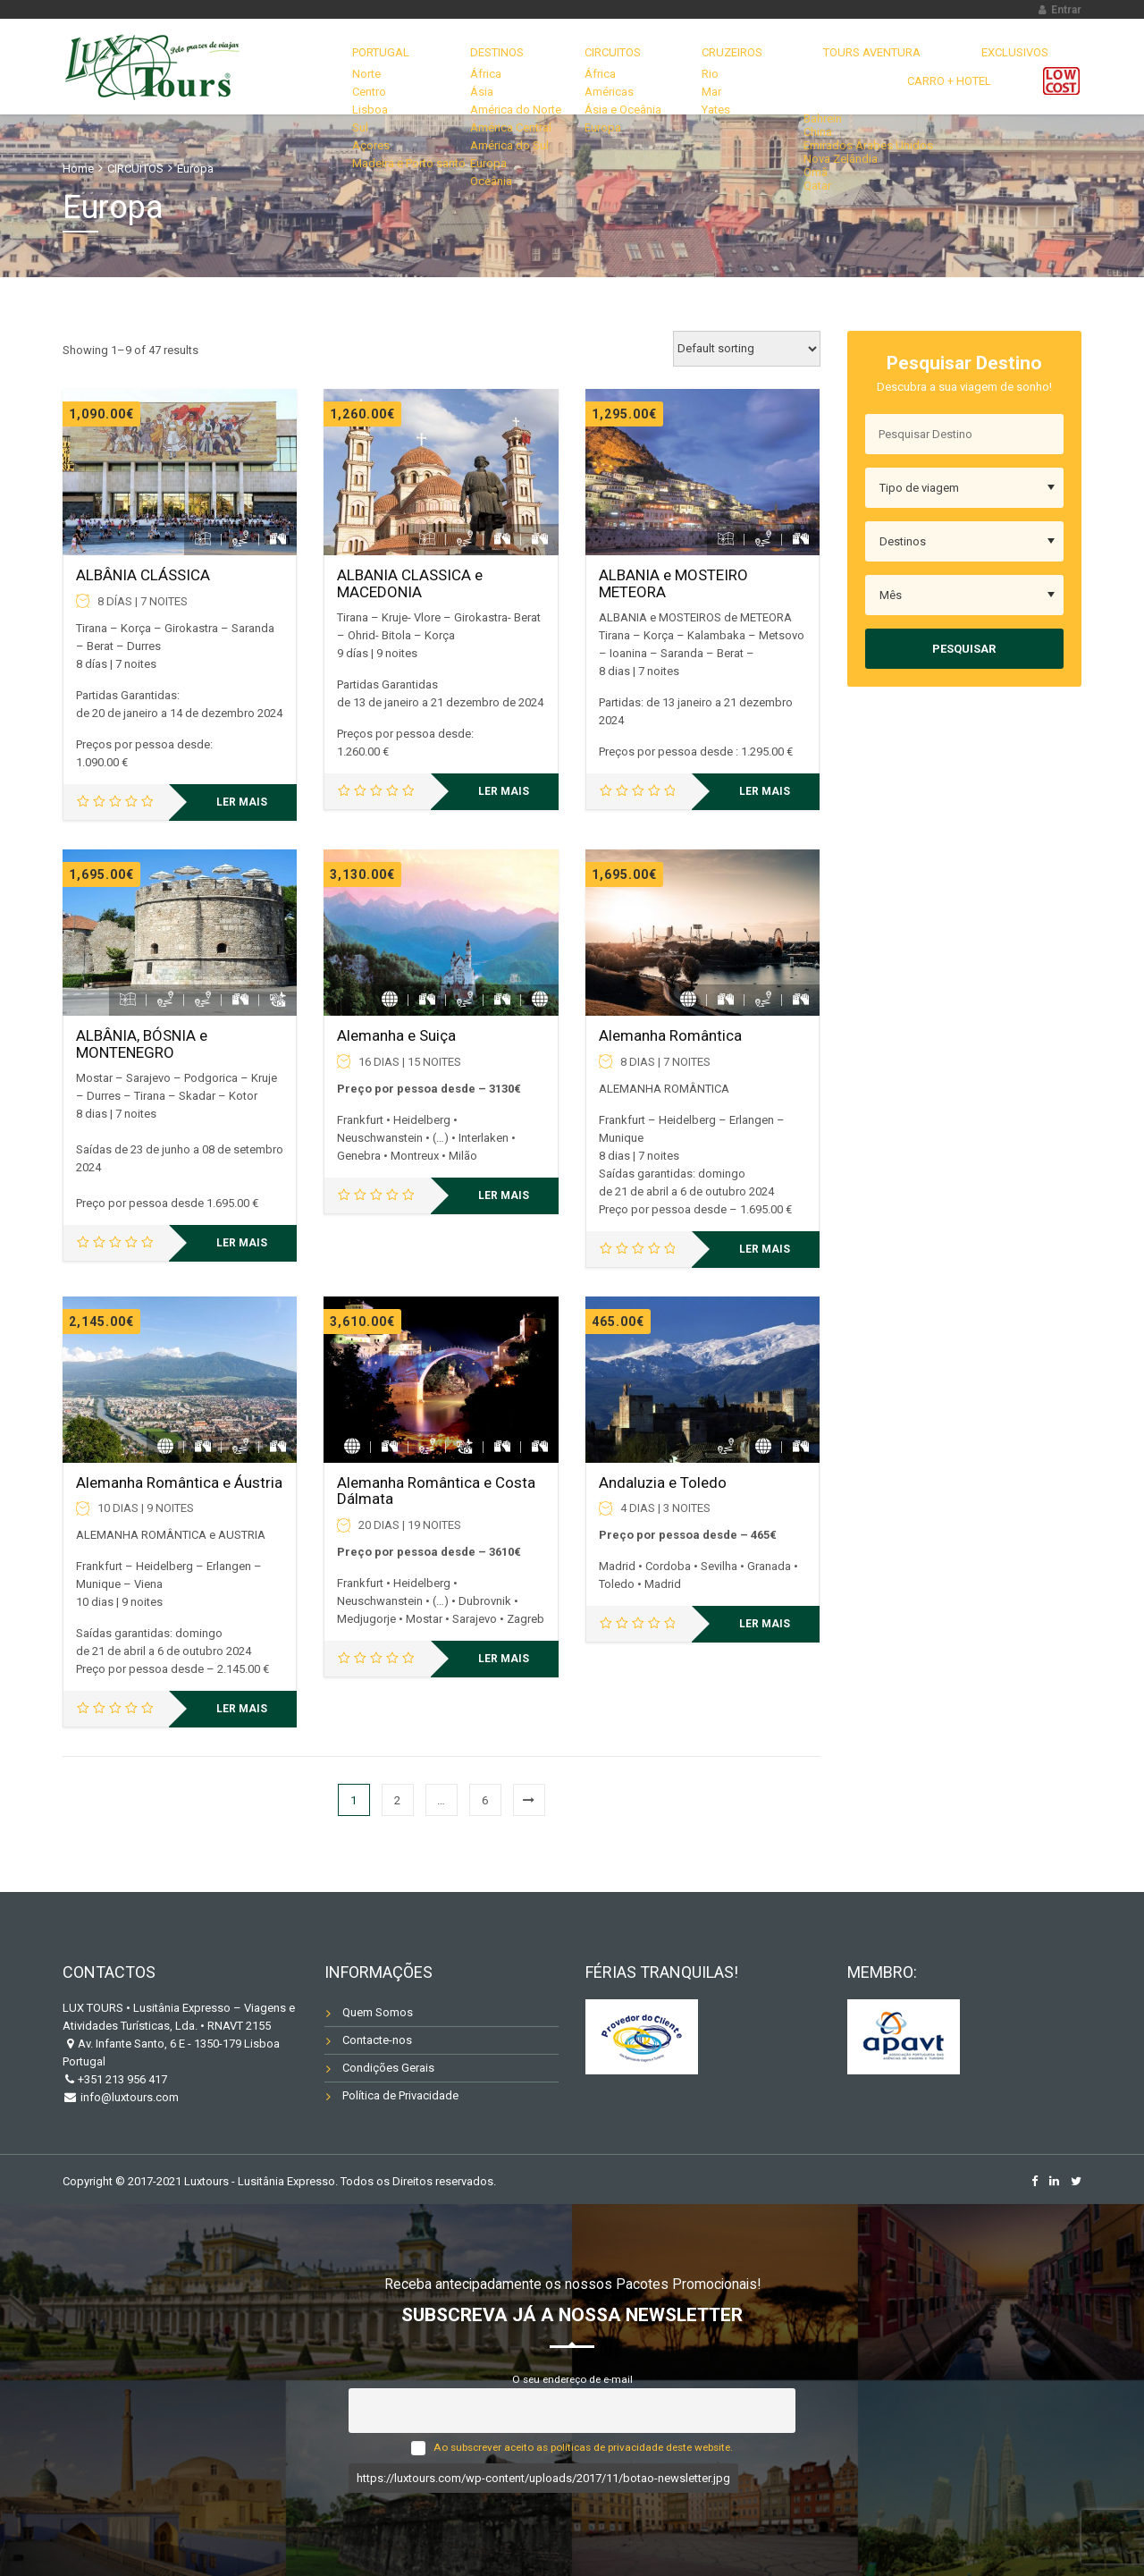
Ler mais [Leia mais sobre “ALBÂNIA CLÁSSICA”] (241, 802)
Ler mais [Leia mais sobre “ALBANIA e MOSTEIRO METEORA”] (764, 791)
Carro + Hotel (962, 66)
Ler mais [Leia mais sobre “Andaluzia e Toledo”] (764, 1623)
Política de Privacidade (400, 2095)
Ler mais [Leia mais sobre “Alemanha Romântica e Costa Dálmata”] (503, 1658)
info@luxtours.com (128, 2097)
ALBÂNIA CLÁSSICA (143, 575)
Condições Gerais (388, 2067)
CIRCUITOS (521, 66)
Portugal (337, 66)
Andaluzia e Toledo (663, 1482)
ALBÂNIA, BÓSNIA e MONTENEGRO (141, 1043)
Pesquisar (964, 648)
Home (78, 168)
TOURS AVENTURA (732, 66)
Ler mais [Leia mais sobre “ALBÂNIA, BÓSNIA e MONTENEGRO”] (241, 1243)
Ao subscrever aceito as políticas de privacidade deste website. (583, 2447)
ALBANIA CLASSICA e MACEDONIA (410, 583)
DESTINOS (429, 66)
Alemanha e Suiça (396, 1035)
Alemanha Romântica (670, 1035)
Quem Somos (377, 2012)
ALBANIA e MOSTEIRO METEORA (673, 583)
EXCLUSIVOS (850, 66)
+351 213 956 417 (122, 2079)
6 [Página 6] (485, 1800)
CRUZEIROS (617, 66)
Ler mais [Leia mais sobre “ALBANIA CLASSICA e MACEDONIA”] (503, 791)
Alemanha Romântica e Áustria (179, 1482)
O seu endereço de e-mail (572, 2379)
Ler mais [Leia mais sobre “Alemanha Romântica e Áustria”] (241, 1708)
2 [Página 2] (397, 1800)
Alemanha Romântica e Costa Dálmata (436, 1491)
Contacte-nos (377, 2040)
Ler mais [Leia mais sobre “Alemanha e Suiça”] (503, 1195)
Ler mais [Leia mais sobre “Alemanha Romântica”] (764, 1249)
